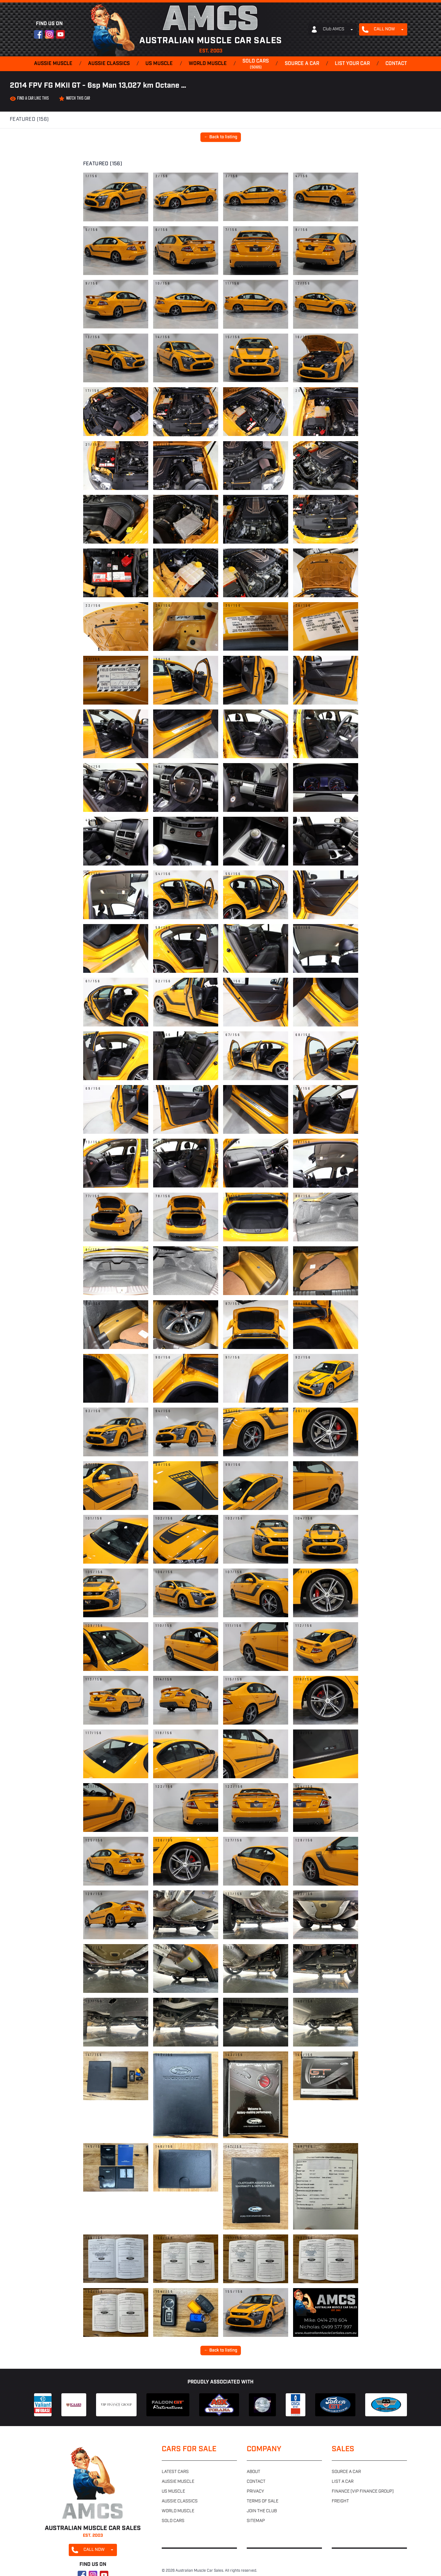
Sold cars (255, 64)
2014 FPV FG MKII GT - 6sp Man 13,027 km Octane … (98, 86)
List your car (352, 63)
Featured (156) (29, 119)
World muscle (208, 63)
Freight (340, 2501)
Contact (396, 63)
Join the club (262, 2511)
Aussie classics (109, 63)
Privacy (255, 2491)
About (253, 2472)
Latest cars (175, 2472)
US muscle (159, 63)
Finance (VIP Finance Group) (363, 2491)
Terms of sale (262, 2501)
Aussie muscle (53, 63)
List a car (343, 2481)
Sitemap (256, 2521)
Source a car (302, 63)
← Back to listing (220, 137)
